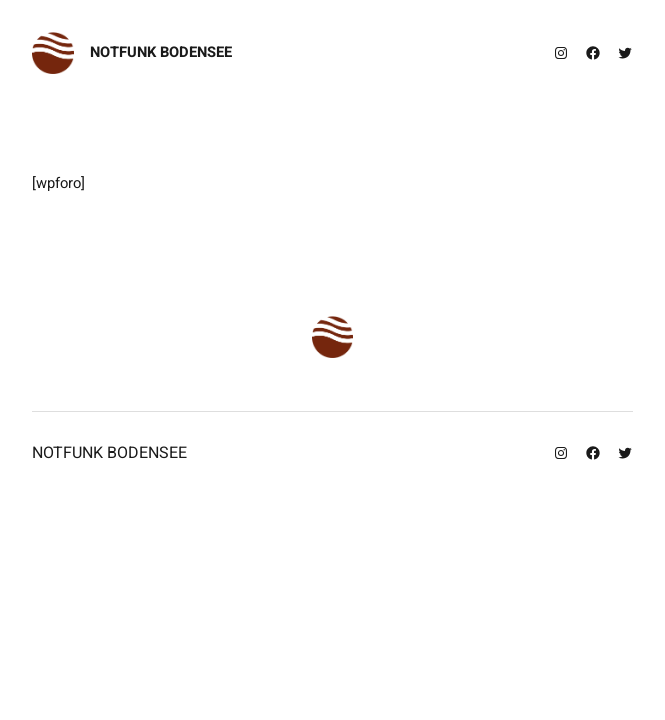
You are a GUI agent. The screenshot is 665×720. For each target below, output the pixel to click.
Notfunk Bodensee (161, 52)
